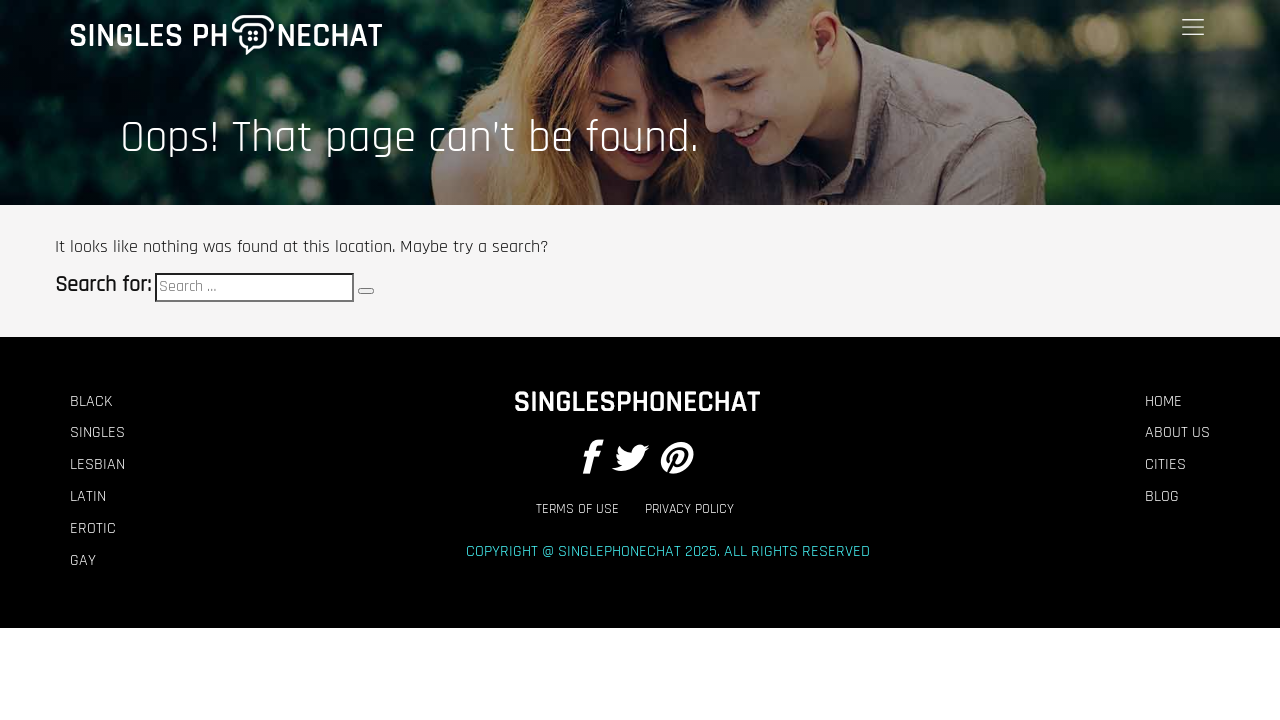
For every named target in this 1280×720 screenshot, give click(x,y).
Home (1163, 402)
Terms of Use (577, 509)
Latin (88, 497)
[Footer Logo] (635, 402)
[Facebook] (588, 460)
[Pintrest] (674, 460)
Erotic (93, 529)
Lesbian (97, 465)
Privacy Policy (689, 509)
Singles (97, 433)
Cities (1165, 465)
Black (91, 402)
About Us (1177, 433)
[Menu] (1193, 27)
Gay (83, 561)
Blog (1162, 497)
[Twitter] (627, 460)
